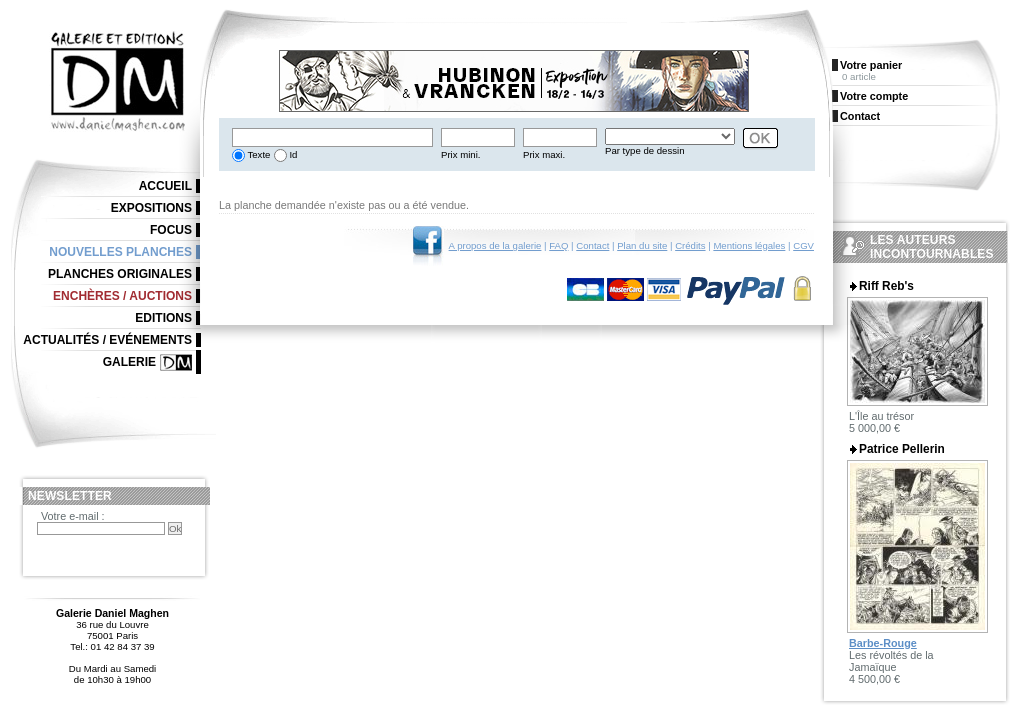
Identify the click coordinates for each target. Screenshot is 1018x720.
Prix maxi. (544, 154)
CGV (803, 245)
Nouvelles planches (120, 252)
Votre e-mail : (73, 516)
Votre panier (871, 65)
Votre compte (874, 96)
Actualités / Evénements (107, 340)
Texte (257, 154)
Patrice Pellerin (902, 449)
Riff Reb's (886, 286)
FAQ (558, 245)
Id (292, 154)
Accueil (165, 186)
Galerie (129, 362)
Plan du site (642, 245)
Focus (171, 230)
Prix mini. (460, 154)
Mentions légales (749, 245)
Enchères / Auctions (122, 296)
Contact (592, 245)
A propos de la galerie (495, 245)
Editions (163, 318)
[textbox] (332, 137)
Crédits (690, 245)
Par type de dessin (644, 150)
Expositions (151, 208)
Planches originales (120, 274)
